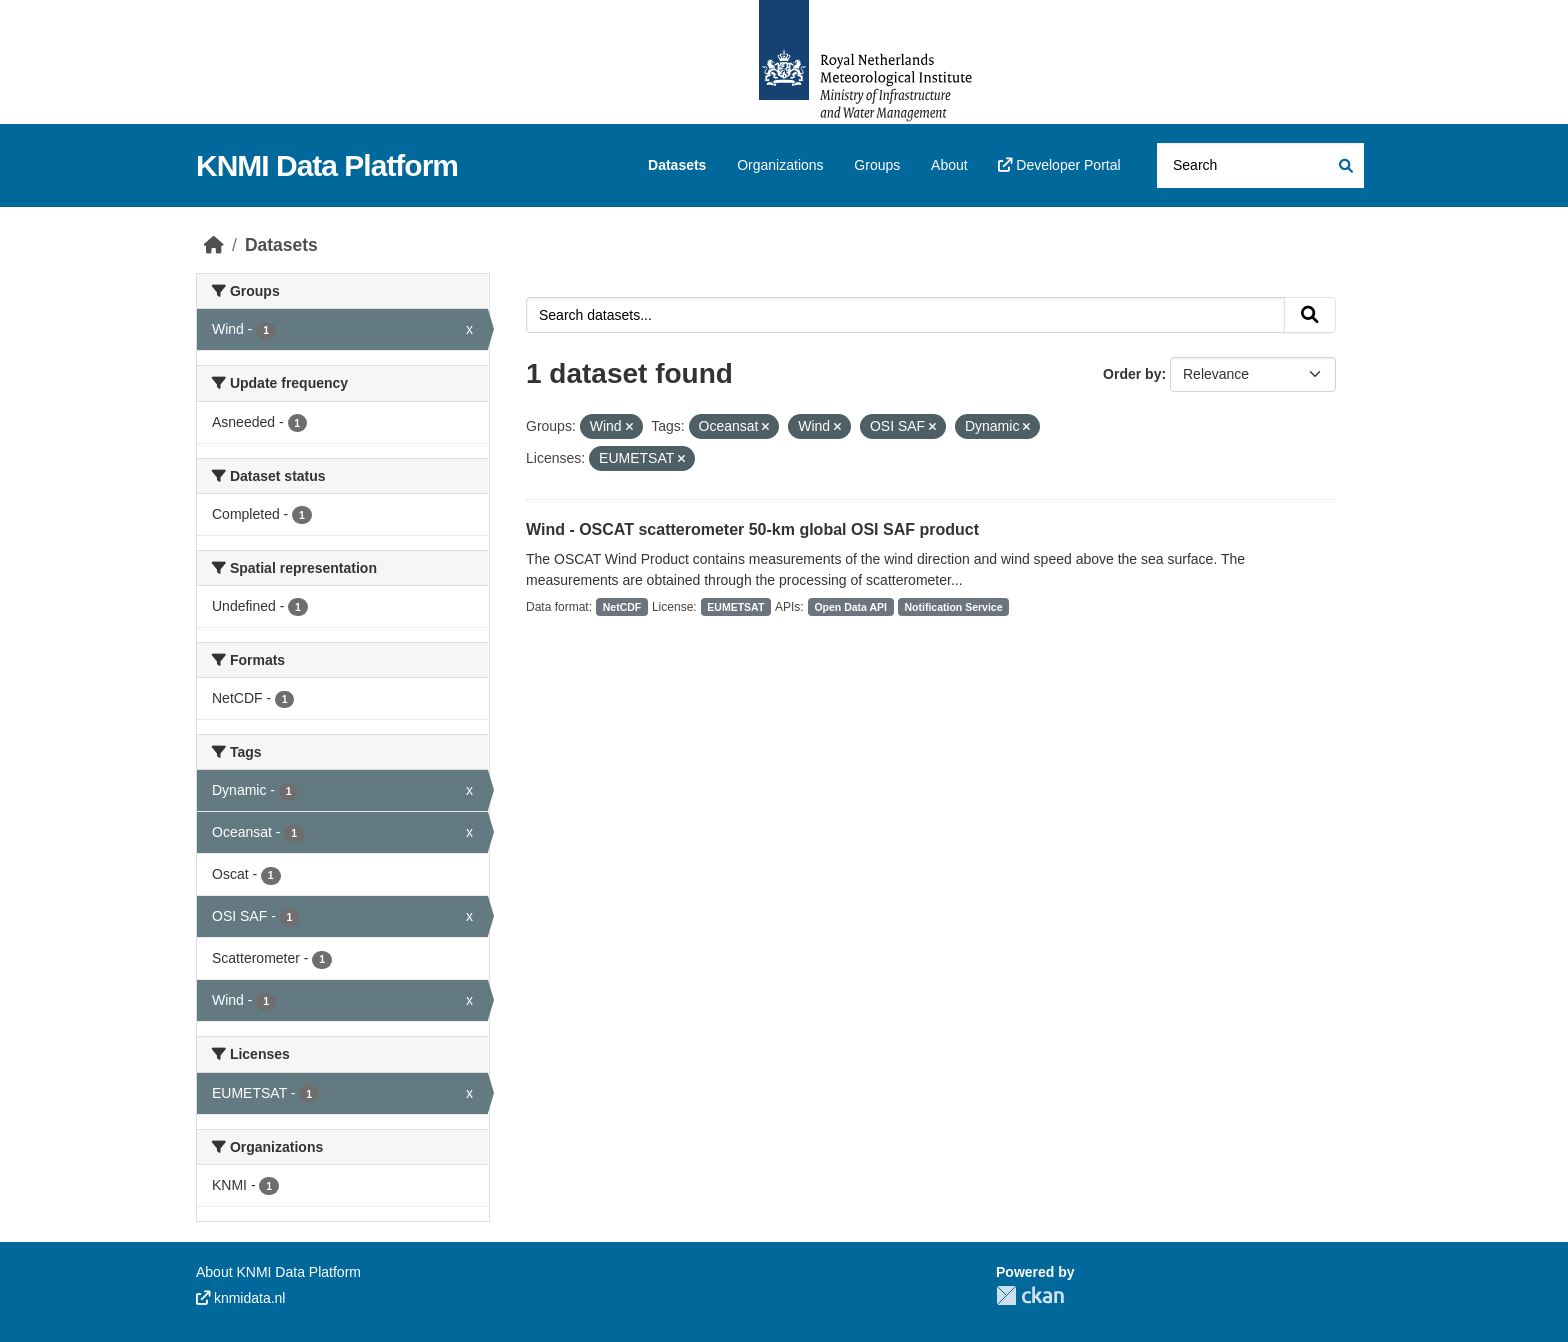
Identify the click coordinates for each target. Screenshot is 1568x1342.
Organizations (780, 165)
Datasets (677, 165)
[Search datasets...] (1260, 165)
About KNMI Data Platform (278, 1272)
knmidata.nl (240, 1298)
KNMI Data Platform (327, 165)
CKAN (1030, 1295)
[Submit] (1344, 165)
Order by (1132, 374)
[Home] (214, 245)
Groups (877, 165)
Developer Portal (1059, 165)
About (949, 165)
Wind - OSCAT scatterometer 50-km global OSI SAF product (752, 529)
